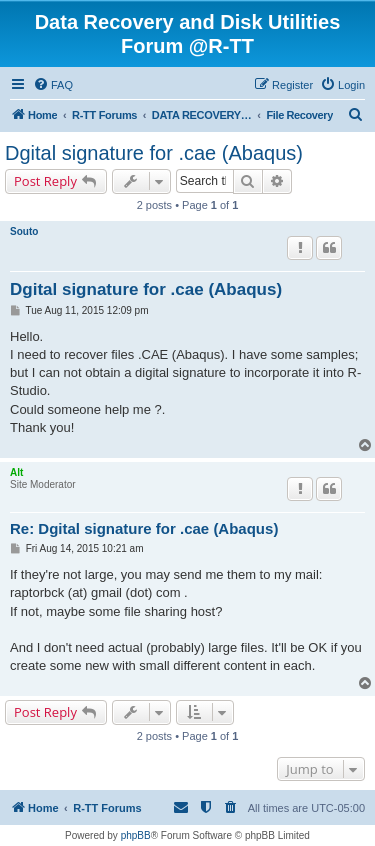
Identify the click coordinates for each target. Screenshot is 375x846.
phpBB (136, 835)
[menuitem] (53, 85)
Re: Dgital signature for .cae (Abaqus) (144, 528)
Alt (16, 472)
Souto (24, 231)
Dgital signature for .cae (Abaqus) (154, 153)
